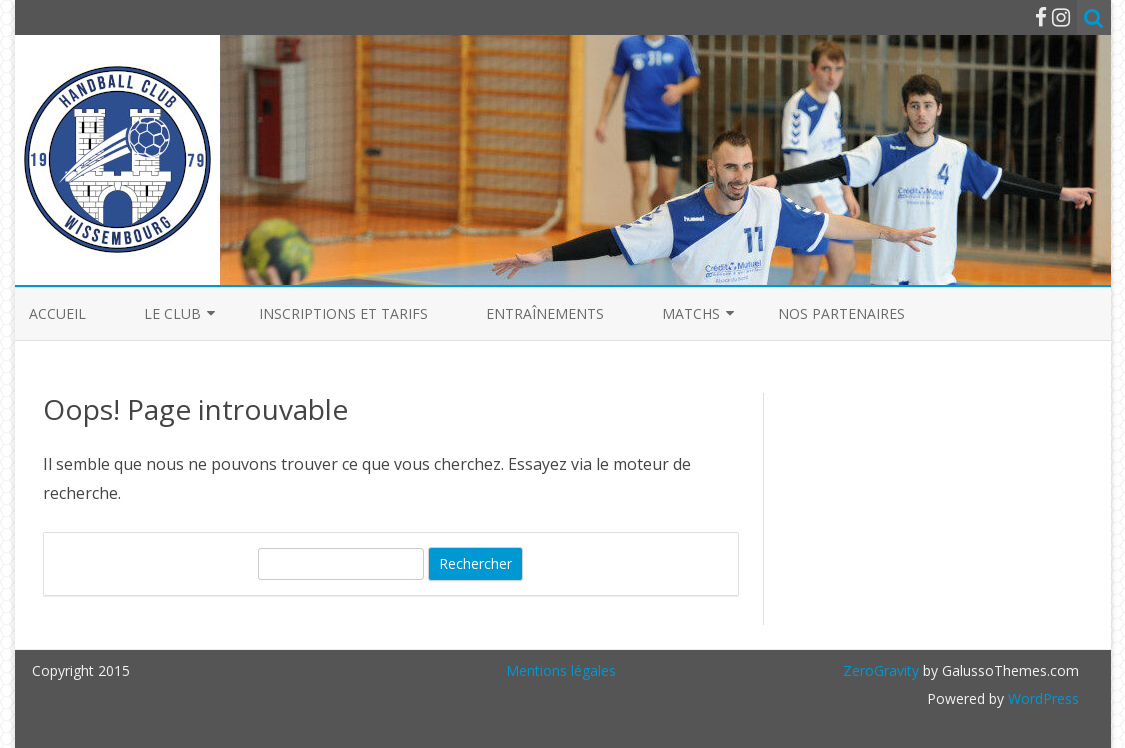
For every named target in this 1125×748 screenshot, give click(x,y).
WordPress (1041, 698)
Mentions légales (561, 670)
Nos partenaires (841, 313)
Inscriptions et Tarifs (343, 313)
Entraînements (545, 313)
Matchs (691, 313)
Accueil (57, 313)
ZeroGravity (881, 670)
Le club (172, 313)
